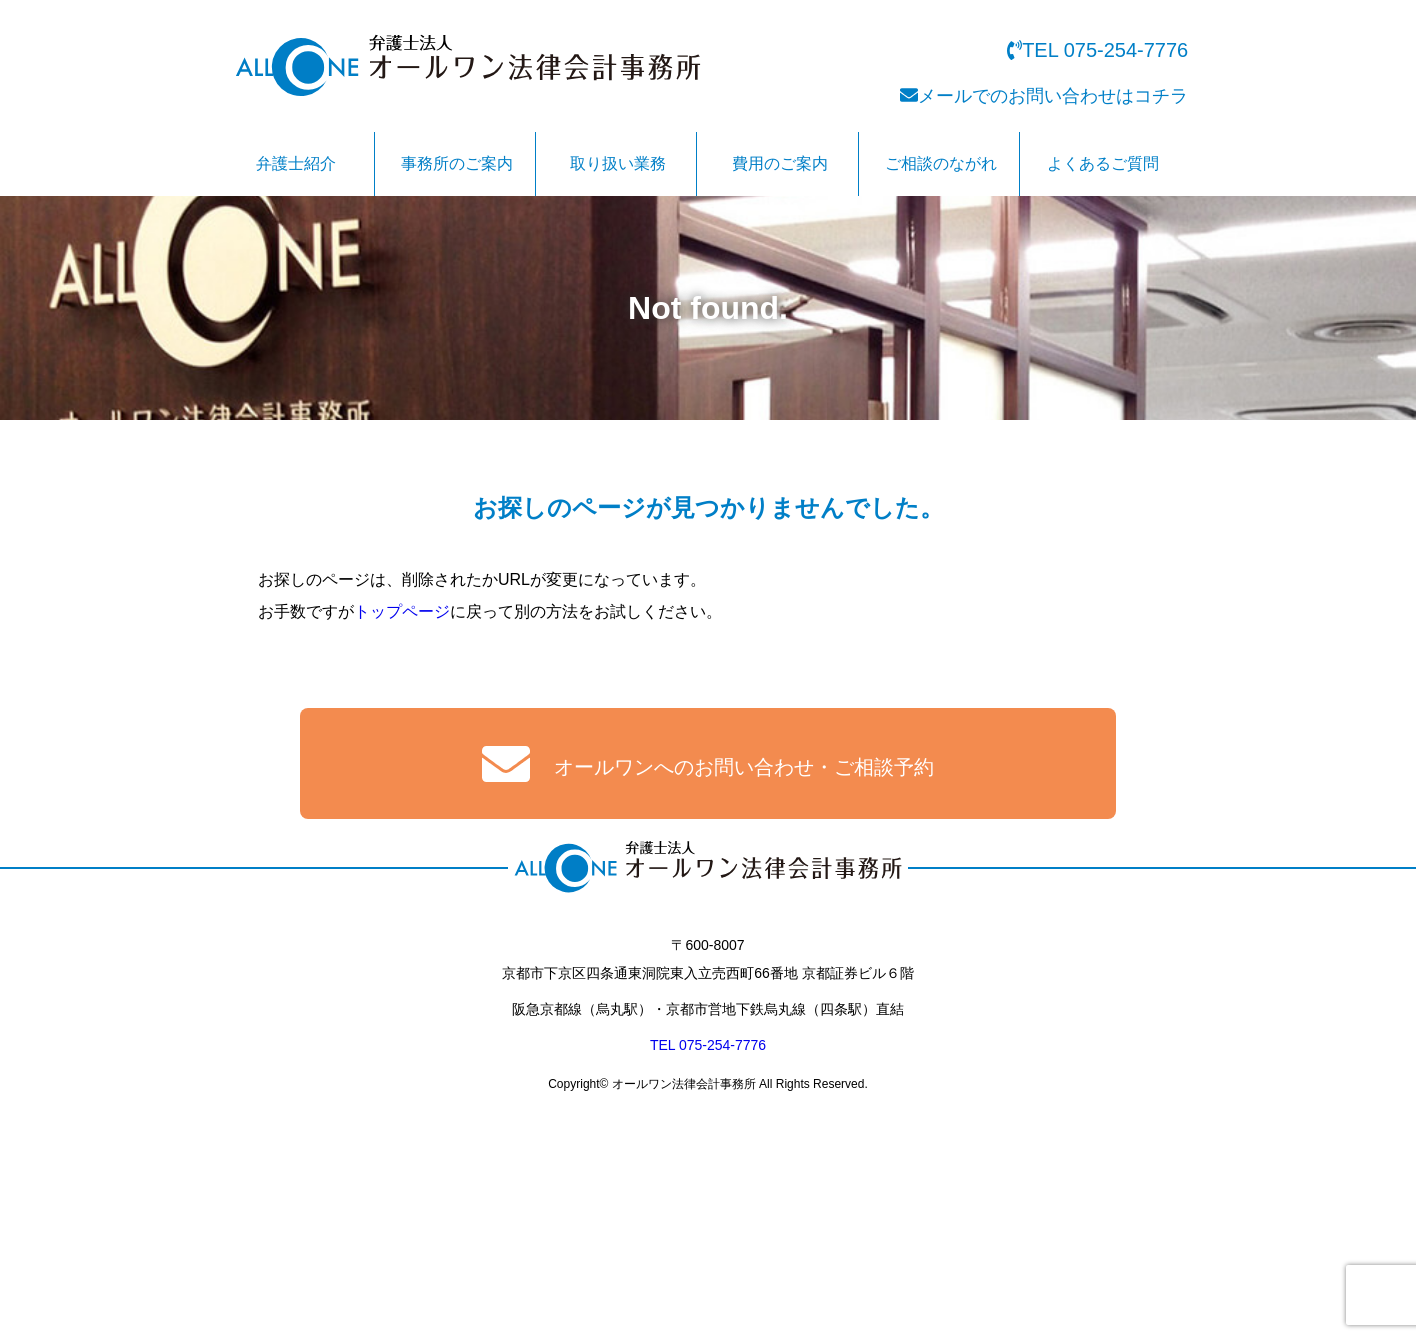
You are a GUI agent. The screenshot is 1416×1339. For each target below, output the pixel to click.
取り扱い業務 (618, 163)
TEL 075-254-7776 (708, 1048)
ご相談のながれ (941, 163)
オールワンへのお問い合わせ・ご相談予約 (708, 764)
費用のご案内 (780, 163)
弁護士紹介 (296, 163)
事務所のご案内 (457, 163)
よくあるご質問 (1103, 163)
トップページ (402, 611)
